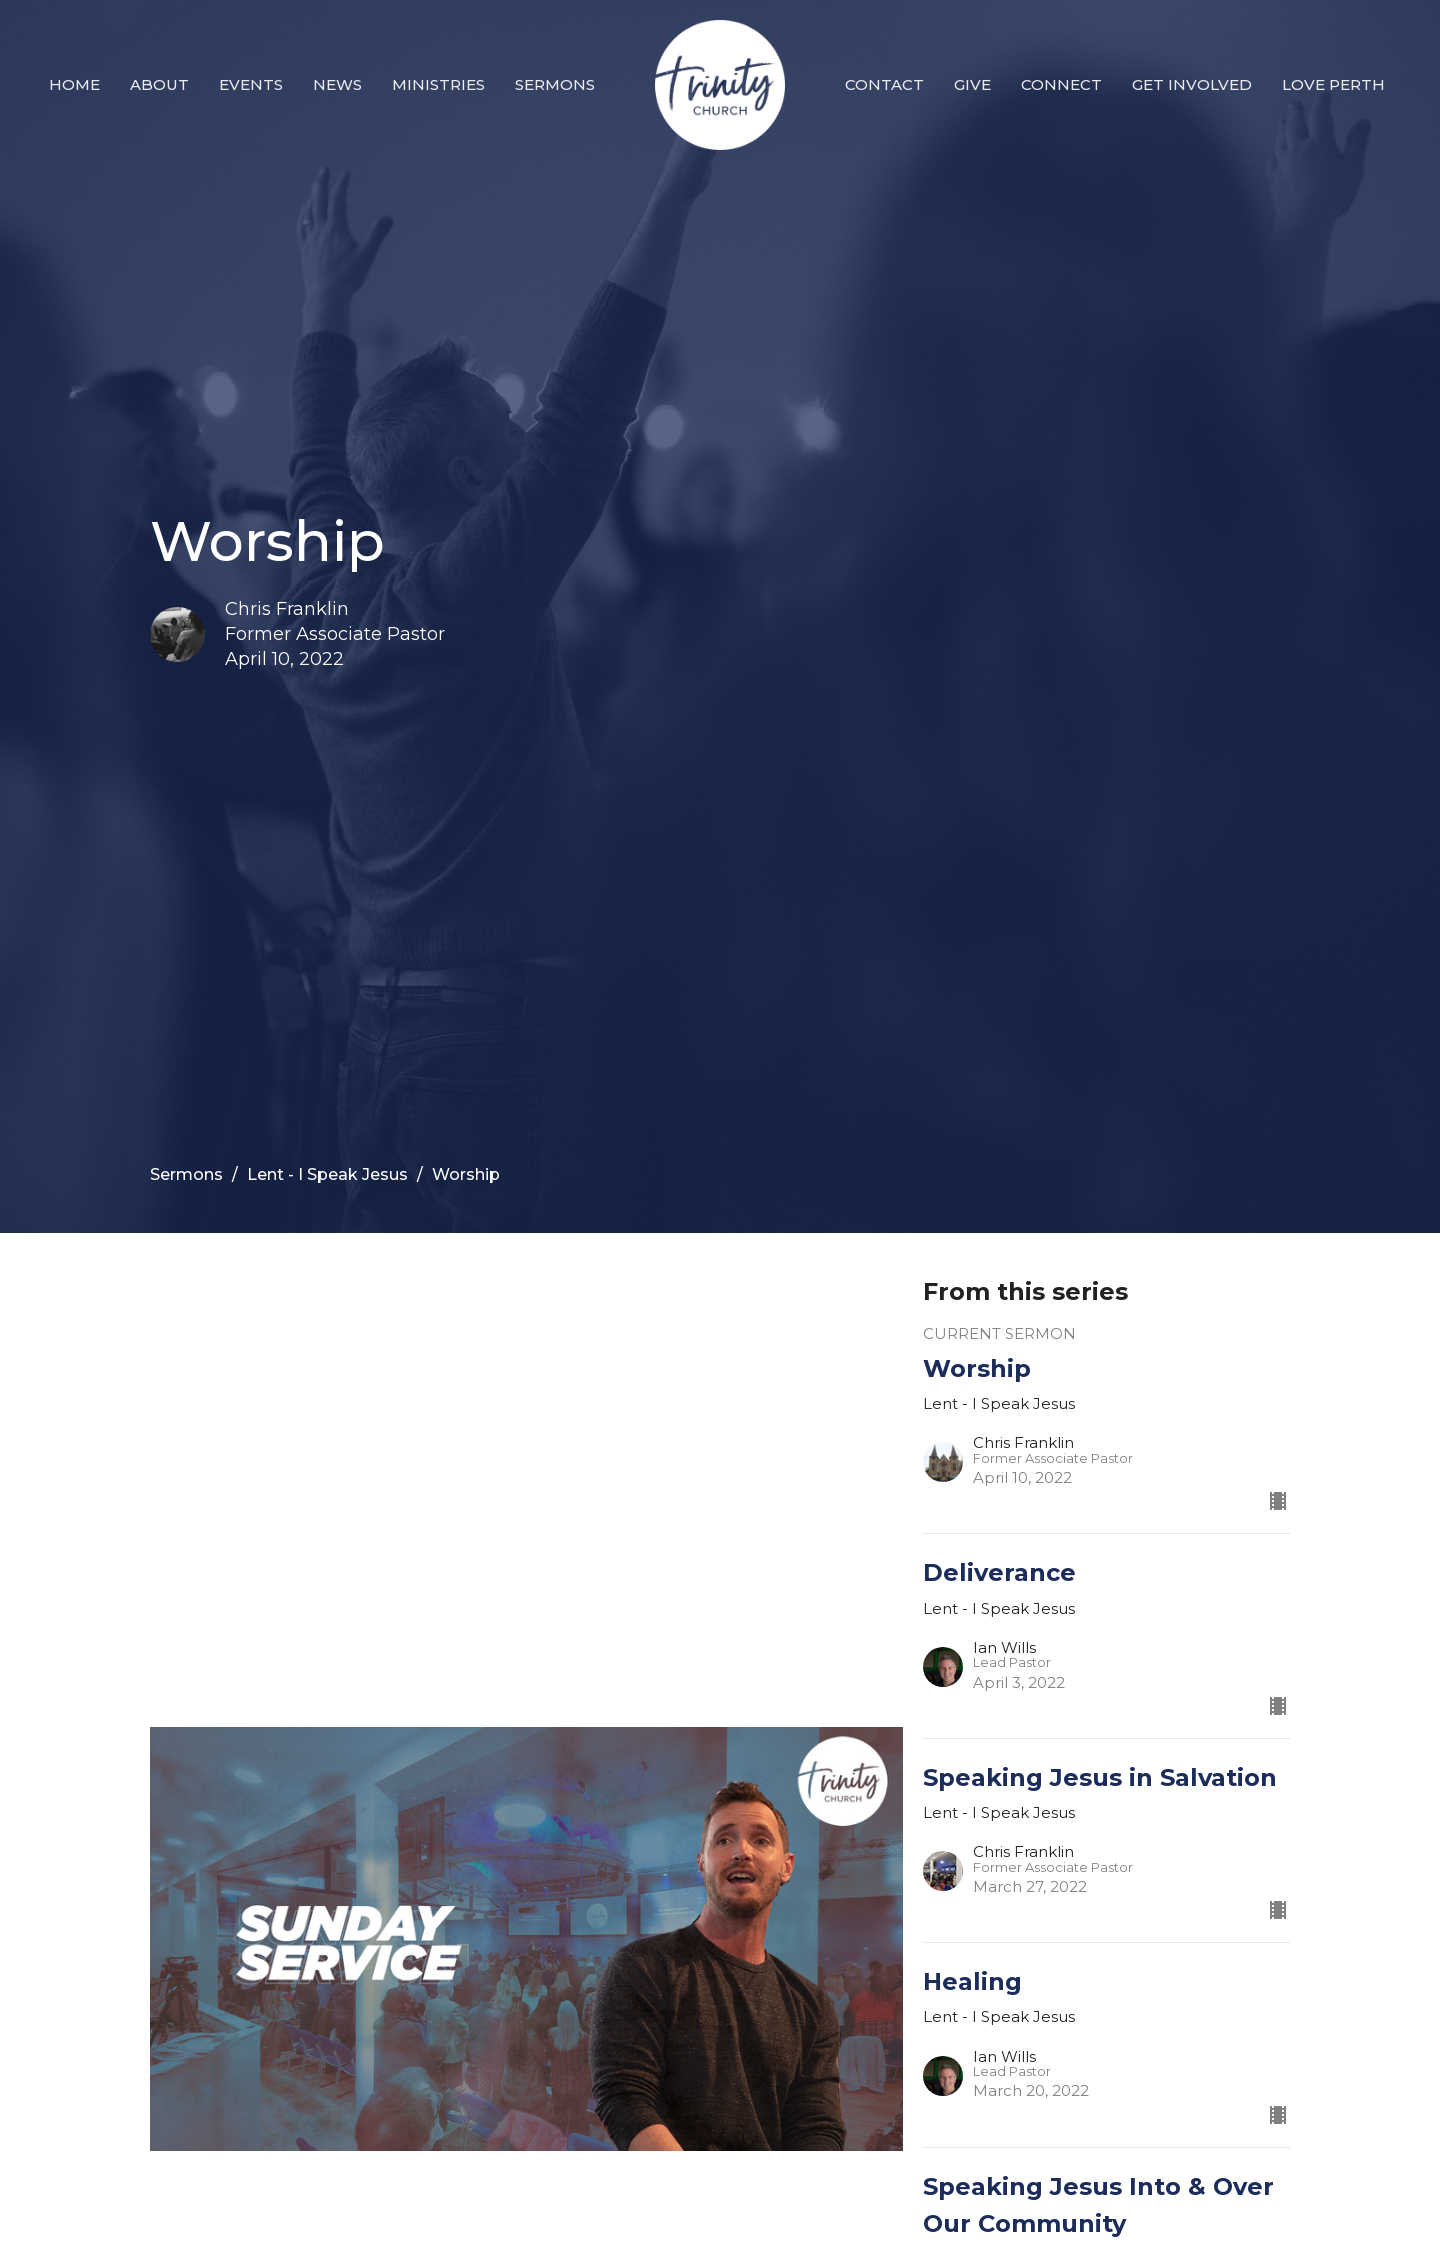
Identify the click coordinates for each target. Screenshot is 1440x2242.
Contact (884, 84)
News (337, 84)
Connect (1061, 84)
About (159, 84)
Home (74, 84)
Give (972, 84)
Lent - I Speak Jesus (327, 1174)
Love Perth (1333, 84)
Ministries (438, 84)
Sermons (555, 84)
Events (251, 84)
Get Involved (1192, 84)
